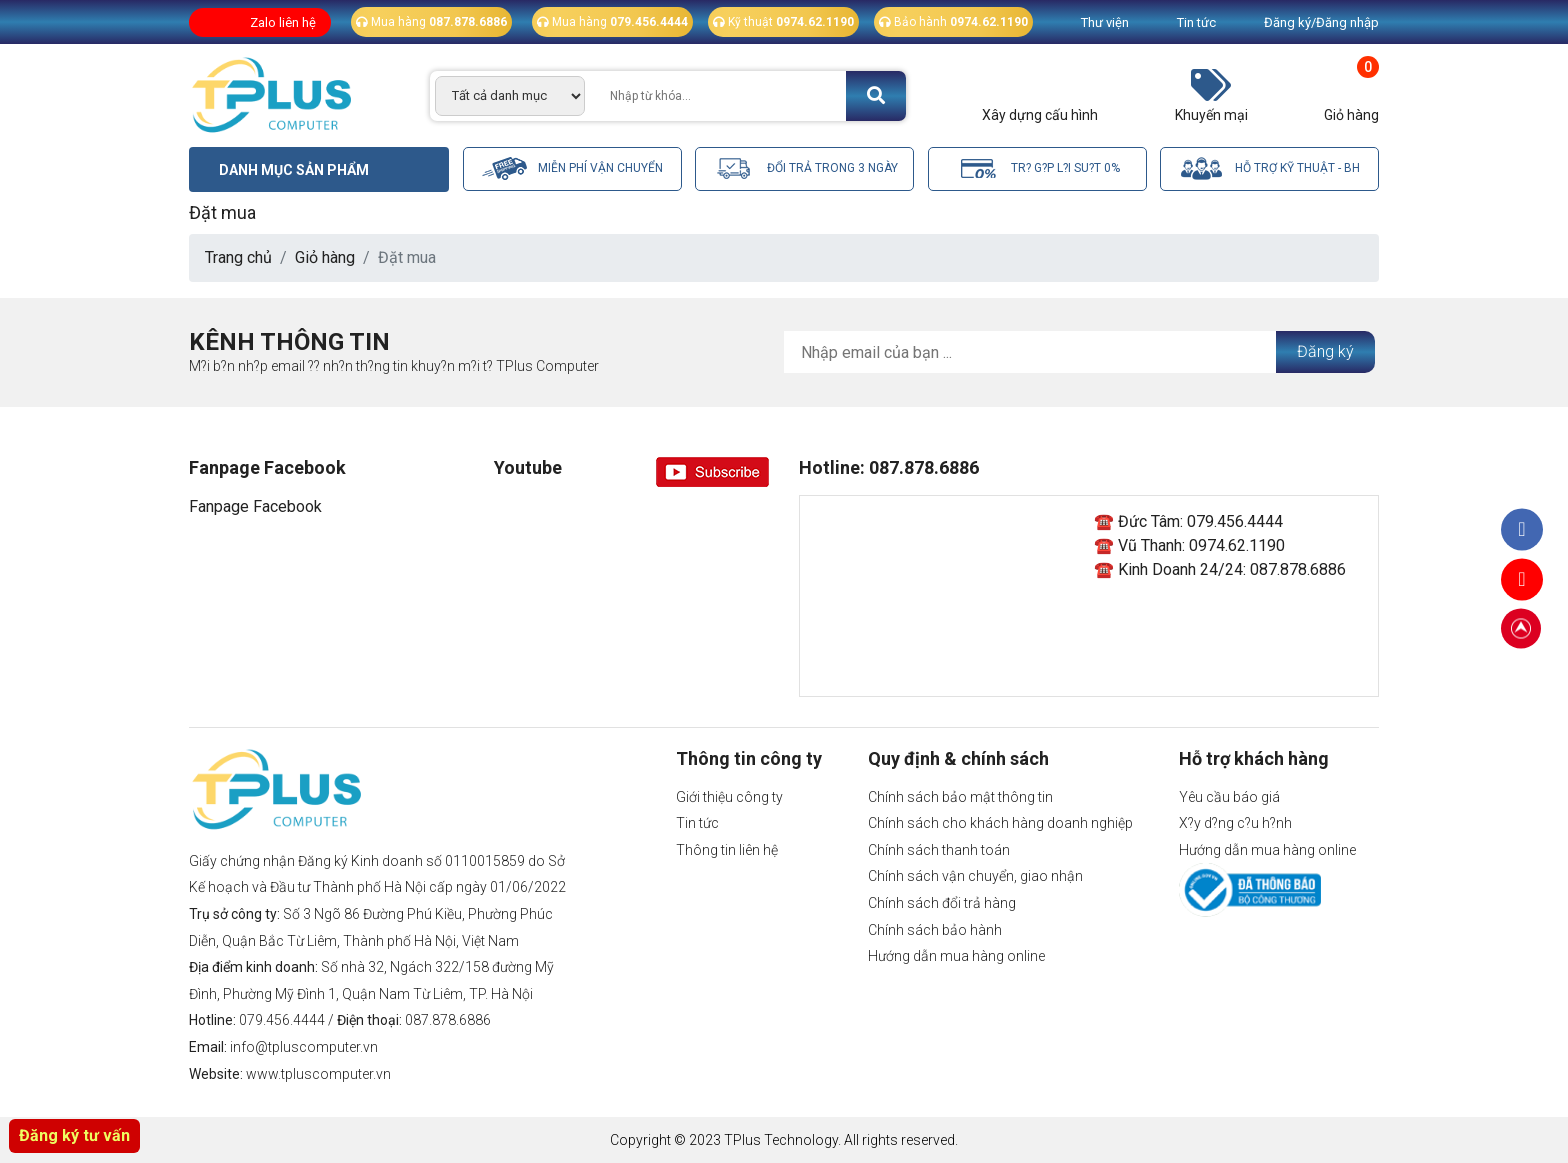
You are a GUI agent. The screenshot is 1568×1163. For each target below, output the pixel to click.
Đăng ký (1325, 351)
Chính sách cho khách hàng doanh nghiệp (1000, 823)
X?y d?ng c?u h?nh (1235, 823)
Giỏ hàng (325, 257)
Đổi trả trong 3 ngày (804, 168)
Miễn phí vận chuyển (572, 168)
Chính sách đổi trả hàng (942, 903)
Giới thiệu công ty (729, 797)
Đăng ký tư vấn (74, 1135)
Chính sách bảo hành (935, 930)
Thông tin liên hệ (727, 850)
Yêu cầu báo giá (1229, 797)
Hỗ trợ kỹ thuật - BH (1269, 168)
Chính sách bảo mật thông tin (960, 797)
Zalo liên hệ (283, 22)
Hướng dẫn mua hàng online (956, 956)
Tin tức (1196, 22)
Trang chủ (238, 257)
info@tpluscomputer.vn (304, 1047)
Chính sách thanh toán (939, 850)
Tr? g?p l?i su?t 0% (1037, 168)
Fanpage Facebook (255, 506)
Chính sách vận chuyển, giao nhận (975, 876)
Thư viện (1105, 22)
